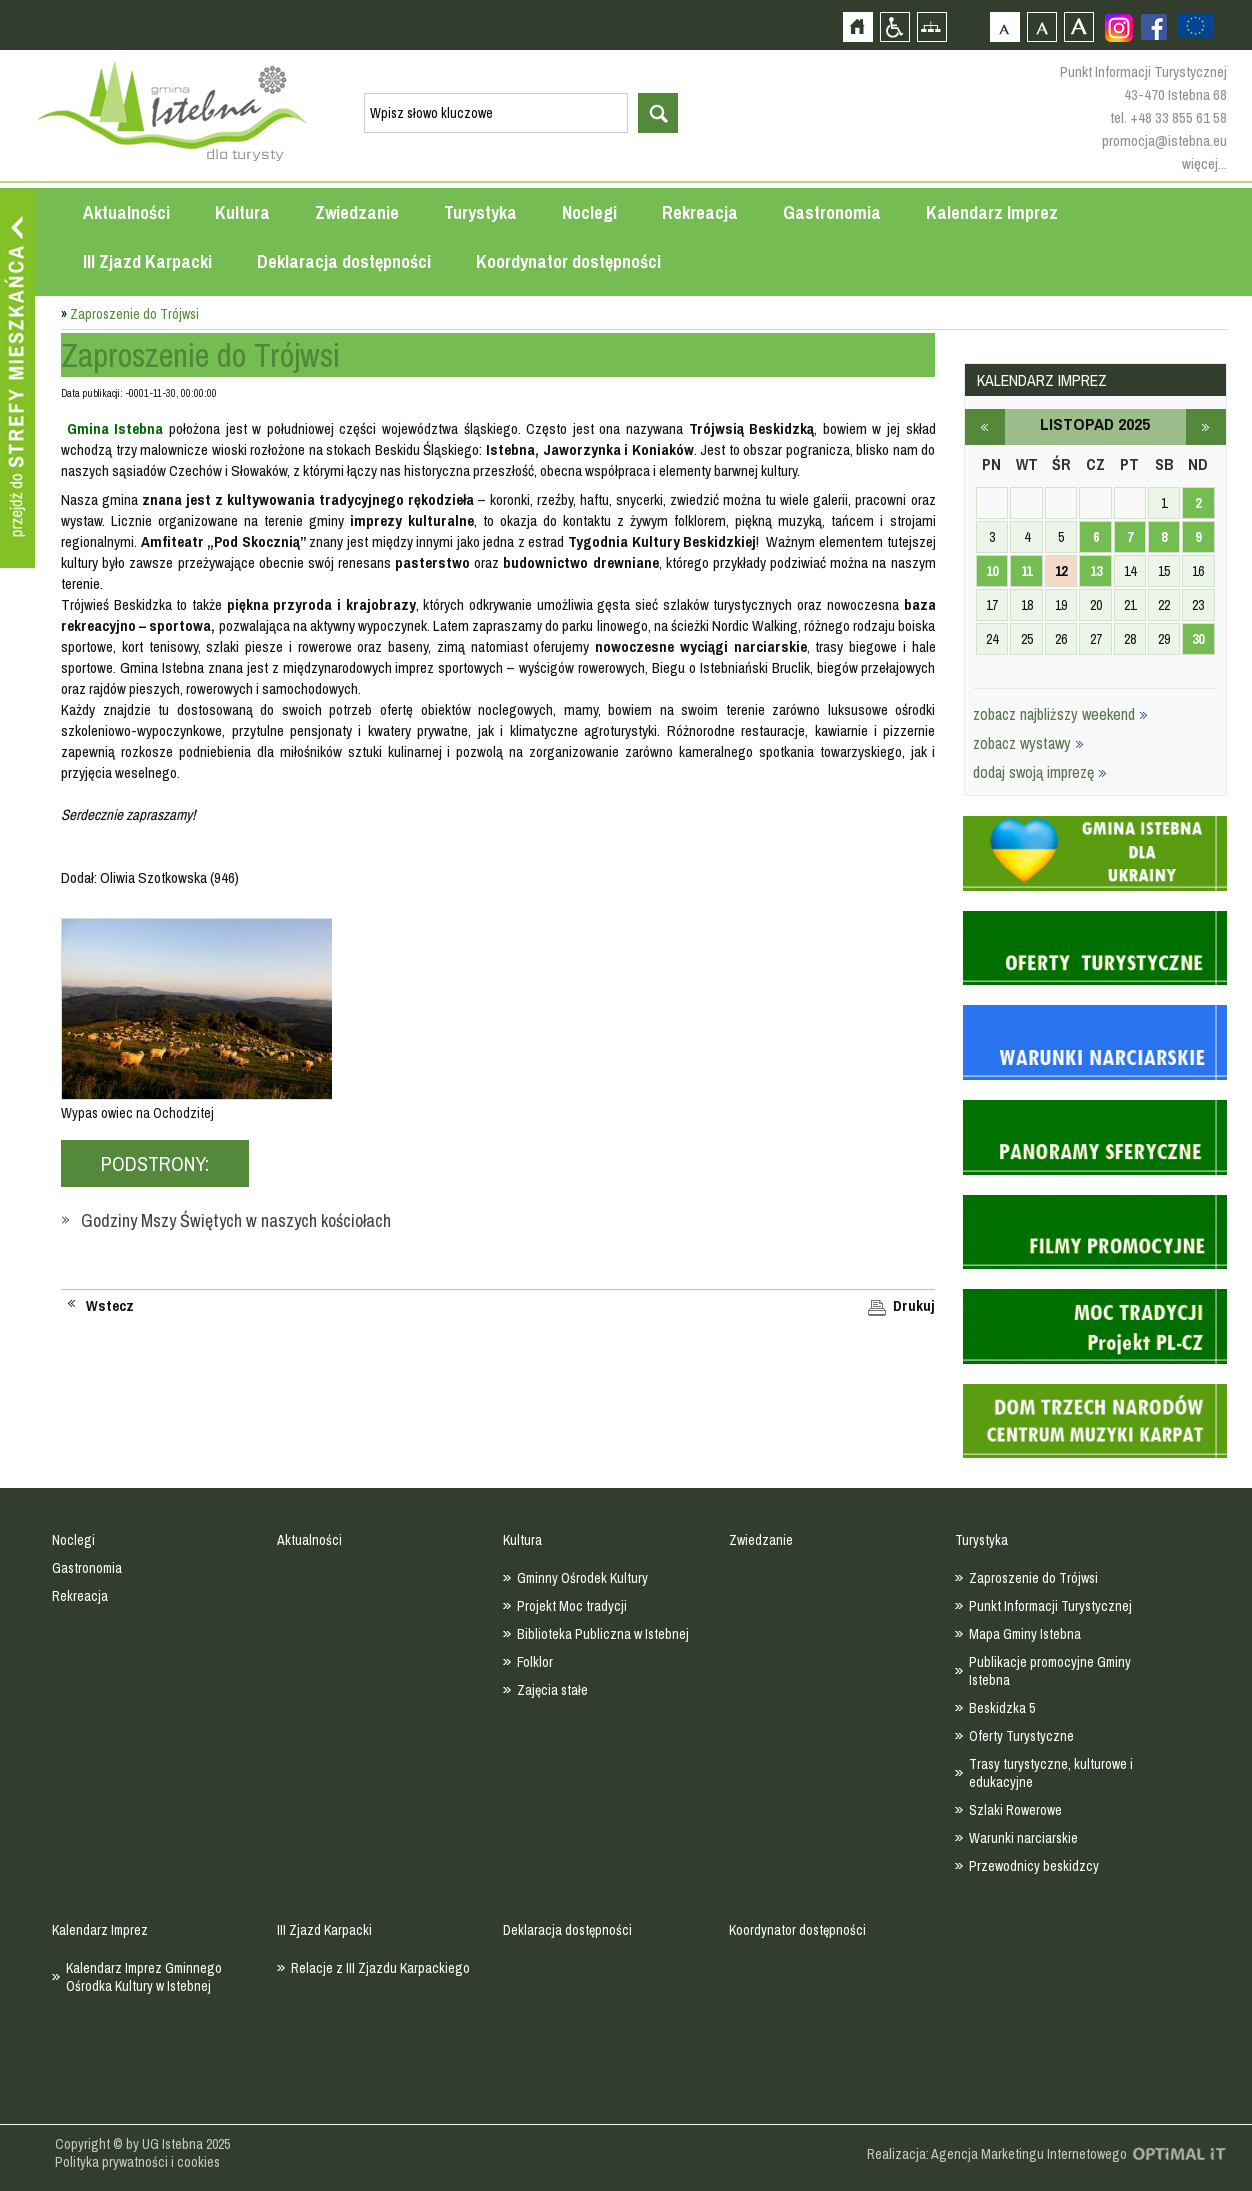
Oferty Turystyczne (1021, 1736)
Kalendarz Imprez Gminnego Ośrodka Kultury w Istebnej (144, 1977)
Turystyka (480, 212)
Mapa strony (931, 26)
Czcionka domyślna (1004, 26)
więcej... (1204, 163)
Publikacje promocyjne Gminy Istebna (1050, 1671)
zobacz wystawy (1028, 743)
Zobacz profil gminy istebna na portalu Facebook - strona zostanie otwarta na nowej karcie (1154, 27)
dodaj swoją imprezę (1040, 772)
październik (985, 427)
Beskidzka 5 (1002, 1708)
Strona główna (857, 26)
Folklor (535, 1662)
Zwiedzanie (357, 212)
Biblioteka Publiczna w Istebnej (603, 1634)
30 (1198, 639)
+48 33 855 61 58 (1178, 117)
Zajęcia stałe (552, 1690)
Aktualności (126, 212)
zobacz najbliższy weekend (1060, 714)
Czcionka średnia (1041, 26)
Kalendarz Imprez (992, 212)
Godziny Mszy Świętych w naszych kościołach (236, 1220)
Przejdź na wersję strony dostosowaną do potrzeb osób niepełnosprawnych (894, 26)
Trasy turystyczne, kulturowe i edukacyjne (1051, 1773)
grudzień (1206, 427)
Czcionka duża (1078, 26)
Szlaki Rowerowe (1015, 1810)
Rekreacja (700, 212)
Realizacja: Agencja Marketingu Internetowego (997, 2154)
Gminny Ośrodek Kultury (582, 1578)
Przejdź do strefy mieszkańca (17, 379)
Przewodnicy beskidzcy (1034, 1866)
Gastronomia (832, 212)
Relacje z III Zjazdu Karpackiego (380, 1968)
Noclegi (589, 212)
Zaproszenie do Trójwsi (1033, 1578)
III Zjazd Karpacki (147, 261)
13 (1096, 571)
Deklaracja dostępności (344, 261)
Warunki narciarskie (1023, 1838)
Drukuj (914, 1306)
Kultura (242, 212)
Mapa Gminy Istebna (1025, 1634)
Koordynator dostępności (568, 261)
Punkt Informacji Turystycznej (1050, 1606)
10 (992, 571)
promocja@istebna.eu (1164, 140)
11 (1026, 571)
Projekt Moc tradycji (572, 1606)
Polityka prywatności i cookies (137, 2162)
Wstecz (110, 1306)
